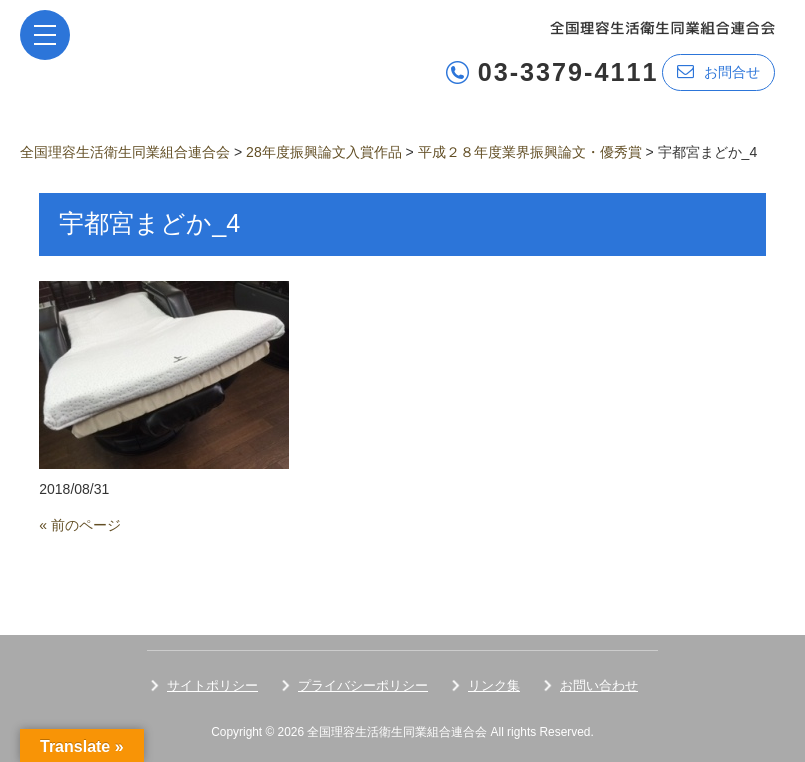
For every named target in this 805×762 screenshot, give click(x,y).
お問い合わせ (599, 685)
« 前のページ (80, 525)
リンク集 (494, 685)
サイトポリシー (212, 685)
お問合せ (718, 71)
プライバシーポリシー (363, 685)
